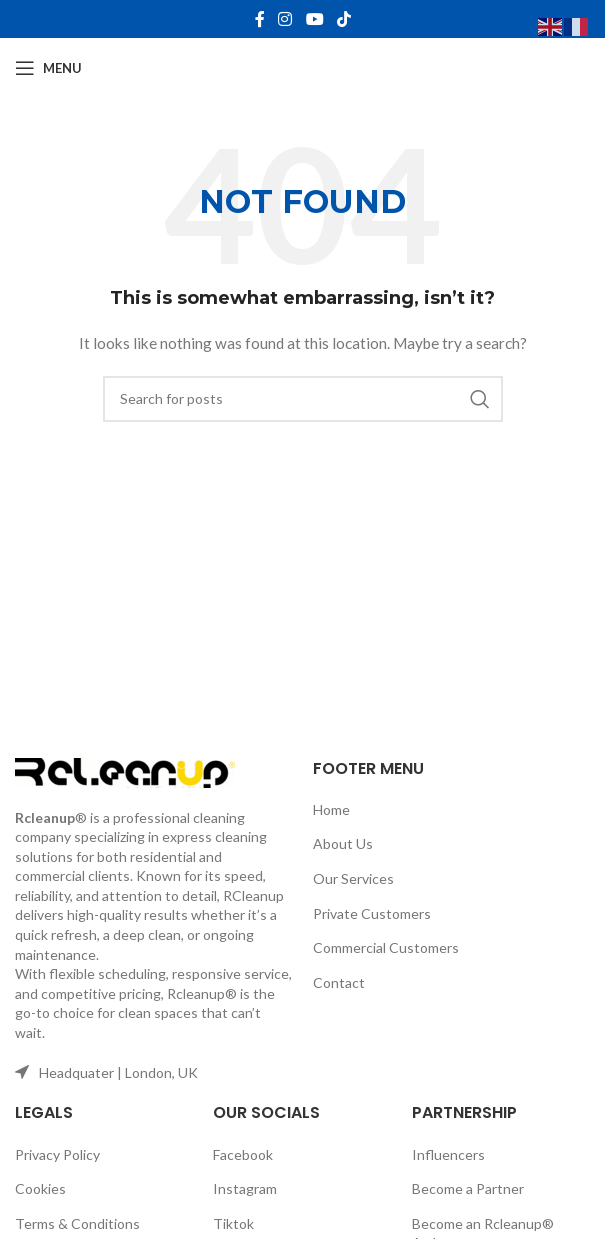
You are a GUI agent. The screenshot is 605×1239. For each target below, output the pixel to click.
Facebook (243, 1154)
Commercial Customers (386, 947)
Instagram (245, 1188)
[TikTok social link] (343, 19)
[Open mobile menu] (48, 68)
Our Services (353, 878)
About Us (343, 843)
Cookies (40, 1188)
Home (331, 809)
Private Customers (372, 913)
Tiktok (233, 1223)
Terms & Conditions (77, 1223)
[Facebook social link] (260, 19)
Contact (339, 982)
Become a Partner (468, 1188)
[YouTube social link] (314, 19)
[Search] (303, 399)
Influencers (448, 1154)
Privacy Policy (57, 1154)
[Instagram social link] (285, 19)
